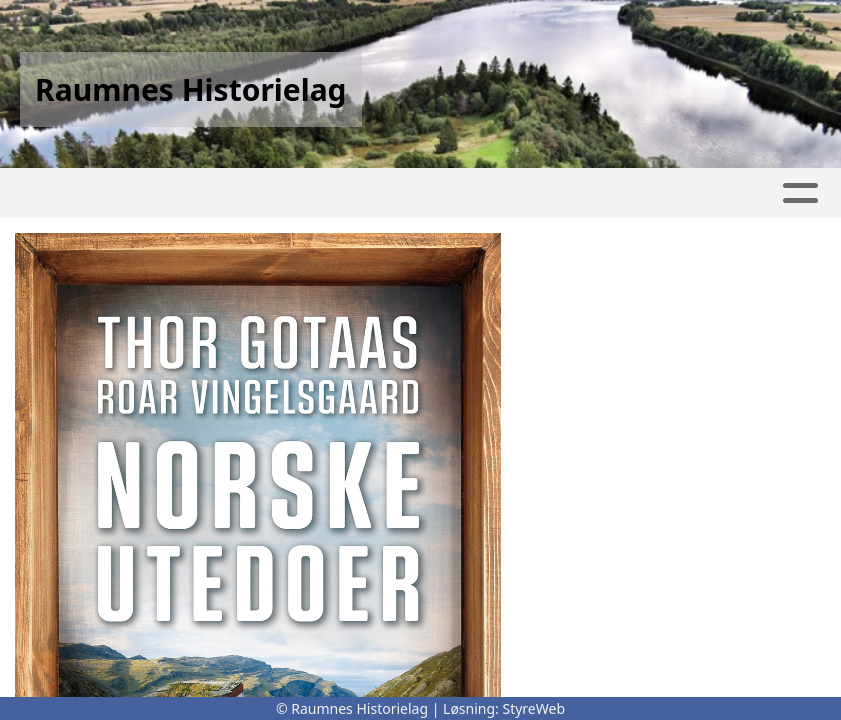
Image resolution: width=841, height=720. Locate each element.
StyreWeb (533, 708)
